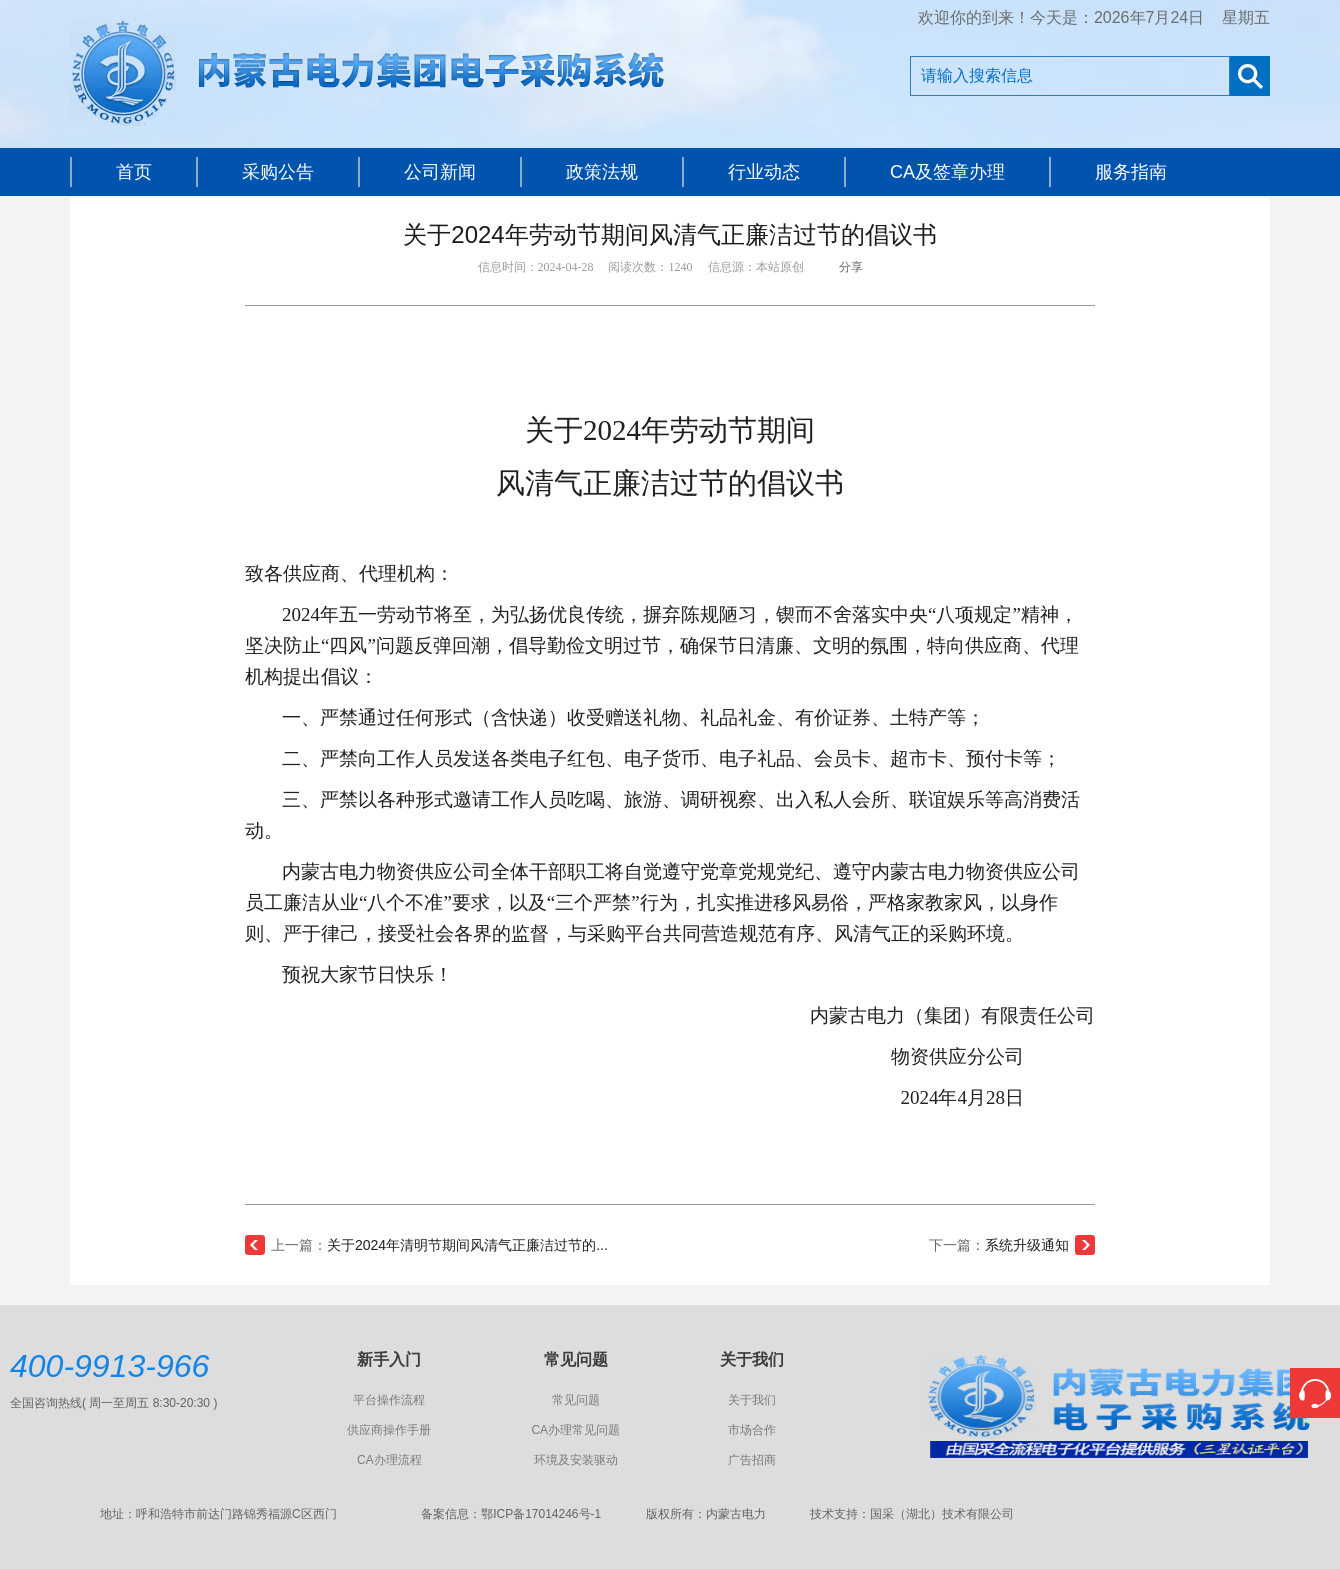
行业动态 (764, 172)
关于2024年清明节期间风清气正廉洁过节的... (467, 1245)
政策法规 (602, 172)
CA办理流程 (389, 1460)
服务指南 (1131, 172)
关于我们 (752, 1400)
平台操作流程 (389, 1400)
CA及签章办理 (947, 172)
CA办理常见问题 (575, 1430)
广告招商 (752, 1460)
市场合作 (752, 1430)
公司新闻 (440, 172)
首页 (134, 172)
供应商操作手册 (389, 1430)
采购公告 (278, 172)
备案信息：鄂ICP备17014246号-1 (511, 1514)
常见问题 (576, 1400)
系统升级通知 (1027, 1245)
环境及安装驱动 (576, 1460)
